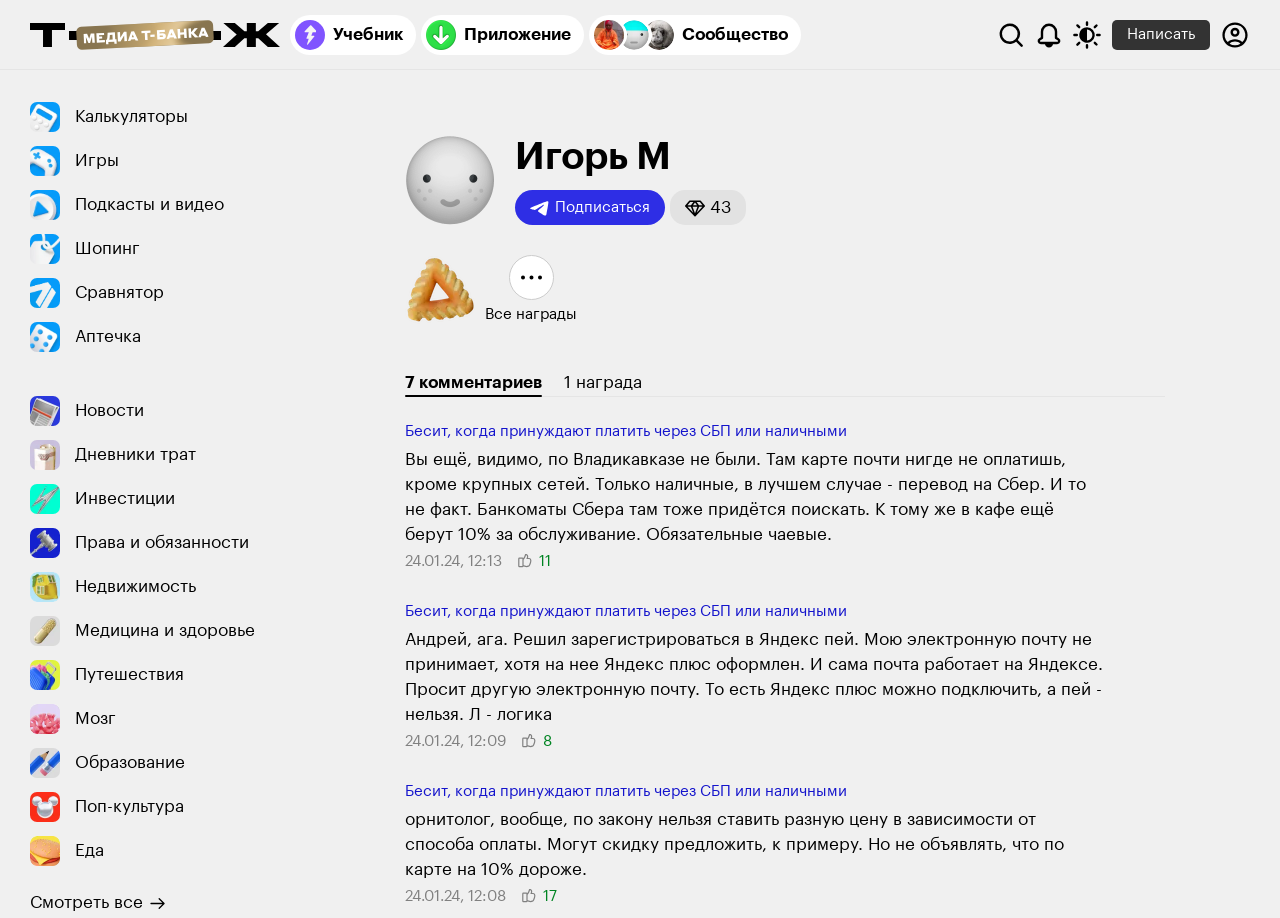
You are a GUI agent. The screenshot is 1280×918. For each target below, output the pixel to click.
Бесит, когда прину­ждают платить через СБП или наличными (626, 431)
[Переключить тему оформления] (1087, 35)
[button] (708, 207)
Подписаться (590, 208)
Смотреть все (98, 903)
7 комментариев (473, 382)
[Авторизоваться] (1235, 35)
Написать (1161, 34)
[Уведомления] (1049, 35)
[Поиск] (1011, 35)
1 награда (603, 382)
